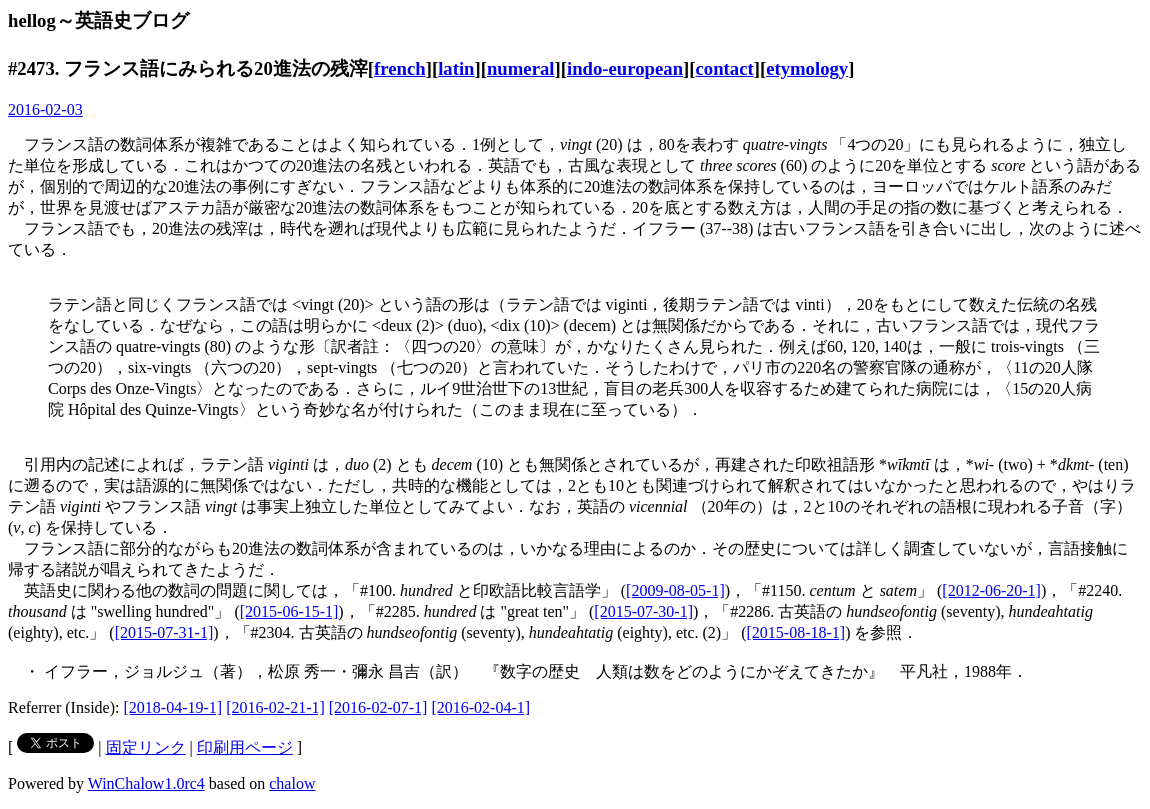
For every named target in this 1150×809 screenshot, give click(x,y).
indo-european (625, 68)
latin (456, 68)
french (400, 68)
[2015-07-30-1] (643, 611)
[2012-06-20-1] (991, 590)
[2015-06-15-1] (289, 611)
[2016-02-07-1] (378, 707)
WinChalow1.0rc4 (146, 783)
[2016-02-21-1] (275, 707)
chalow (292, 783)
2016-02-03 (45, 109)
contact (725, 68)
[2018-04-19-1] (173, 707)
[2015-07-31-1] (164, 632)
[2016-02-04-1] (480, 707)
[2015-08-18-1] (796, 632)
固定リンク (146, 747)
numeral (521, 68)
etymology (807, 68)
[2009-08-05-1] (675, 590)
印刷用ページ (245, 747)
